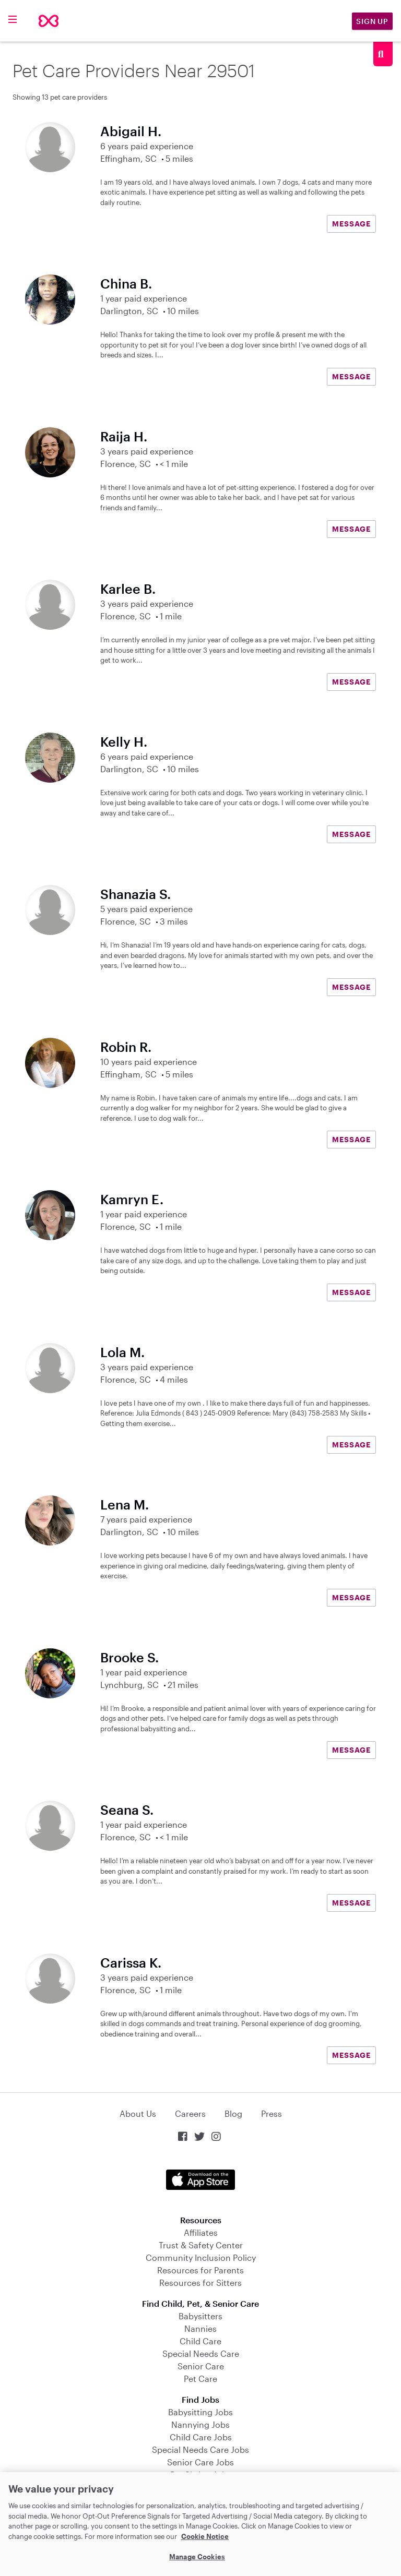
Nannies (200, 2328)
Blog (233, 2113)
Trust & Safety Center (201, 2245)
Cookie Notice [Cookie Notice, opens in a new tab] (205, 2536)
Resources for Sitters (200, 2282)
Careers (190, 2113)
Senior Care (201, 2366)
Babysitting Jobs (200, 2412)
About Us (138, 2113)
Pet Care (200, 2378)
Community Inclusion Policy (201, 2257)
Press (271, 2113)
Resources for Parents (200, 2270)
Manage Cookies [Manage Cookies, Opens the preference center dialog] (197, 2557)
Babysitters (200, 2316)
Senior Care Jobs (200, 2462)
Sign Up (372, 21)
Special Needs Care (200, 2353)
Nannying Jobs (200, 2424)
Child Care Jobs (201, 2437)
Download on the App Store (200, 2180)
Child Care (200, 2341)
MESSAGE (351, 223)
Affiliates (201, 2232)
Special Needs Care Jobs (200, 2449)
